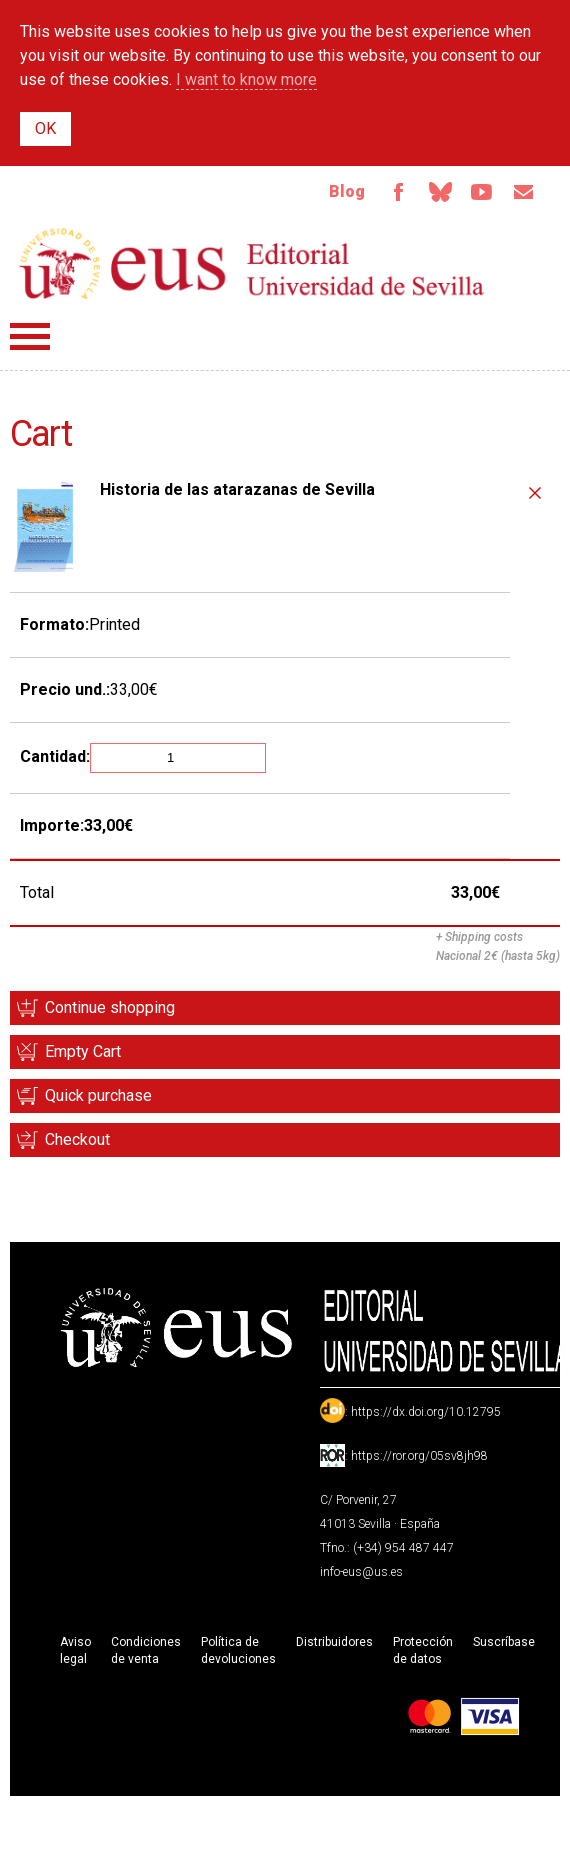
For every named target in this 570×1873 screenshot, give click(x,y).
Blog (347, 191)
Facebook (398, 192)
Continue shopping (110, 1007)
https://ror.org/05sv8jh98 (419, 1456)
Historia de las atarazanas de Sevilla (237, 489)
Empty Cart (83, 1051)
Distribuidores (334, 1642)
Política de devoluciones (238, 1650)
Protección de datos (423, 1650)
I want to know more (246, 79)
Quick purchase (98, 1095)
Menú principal (30, 336)
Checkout (77, 1139)
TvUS (482, 192)
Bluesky (440, 192)
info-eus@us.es (361, 1572)
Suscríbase (504, 1642)
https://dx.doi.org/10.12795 (426, 1412)
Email (524, 192)
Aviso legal (75, 1650)
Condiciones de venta (146, 1650)
